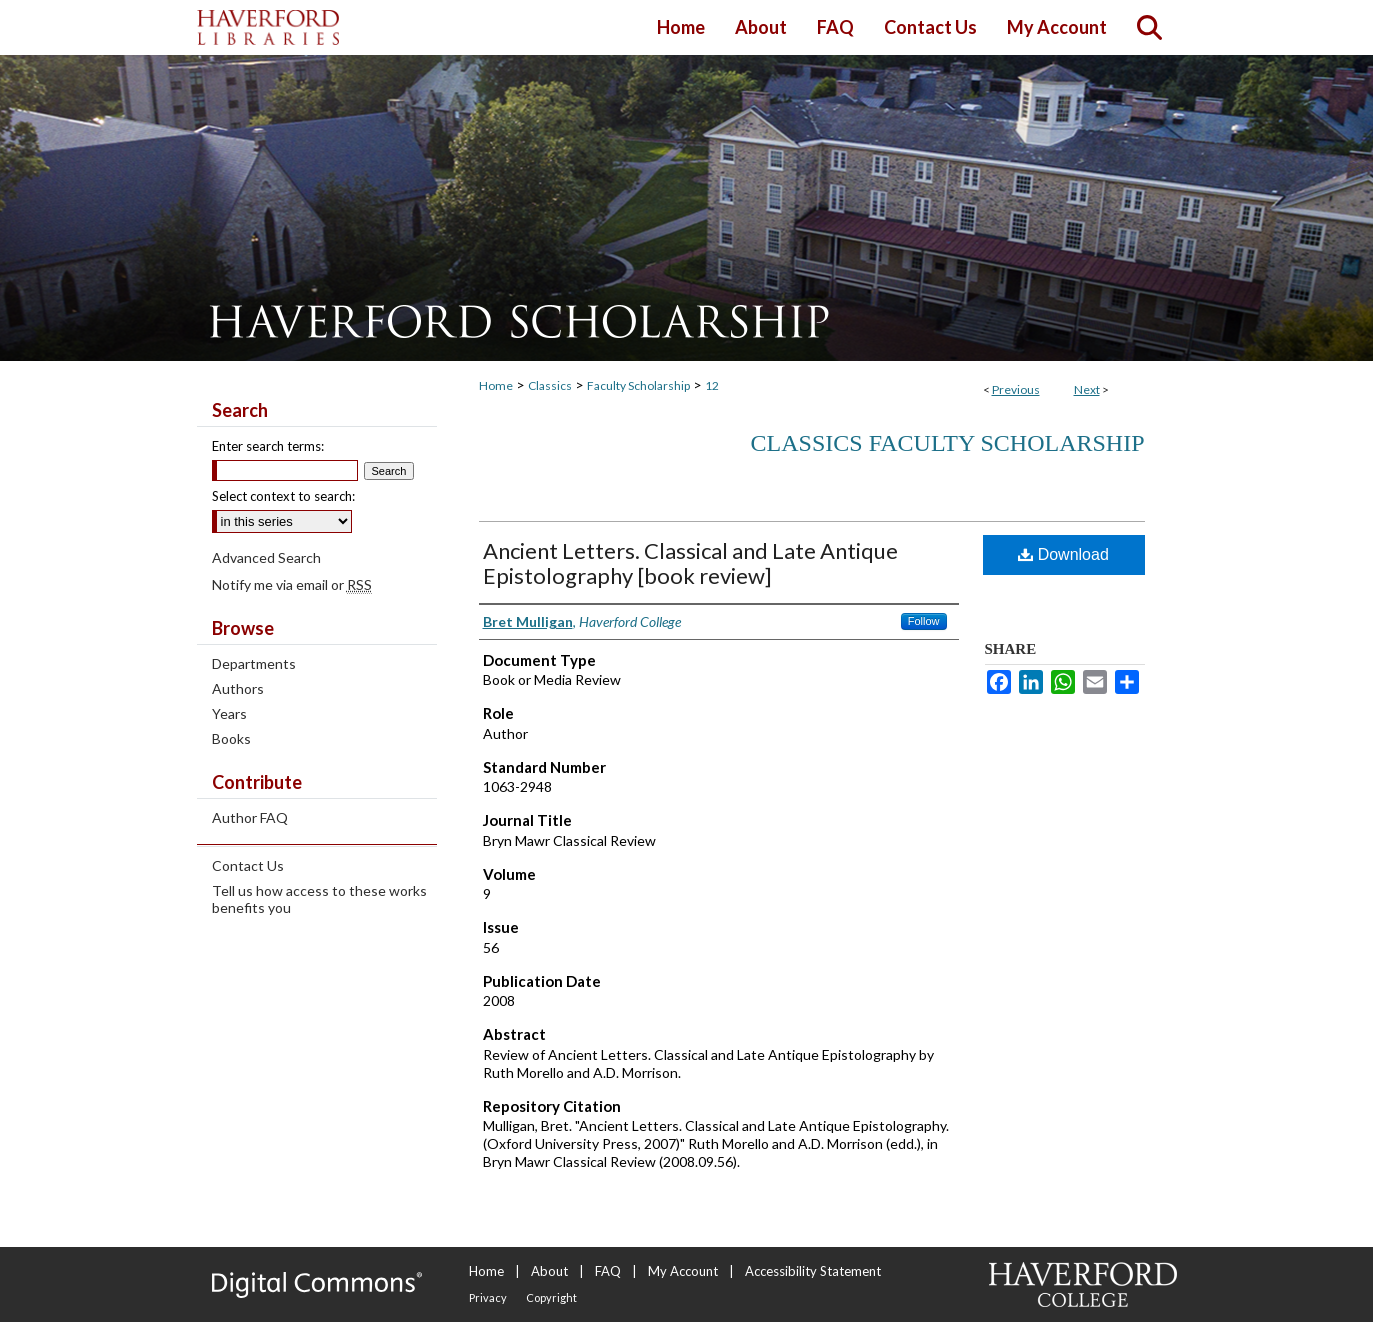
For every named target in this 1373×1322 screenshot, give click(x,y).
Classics (550, 385)
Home (496, 385)
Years (229, 713)
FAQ (608, 1271)
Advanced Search (266, 557)
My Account (683, 1271)
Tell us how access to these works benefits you (319, 899)
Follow (924, 621)
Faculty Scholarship (638, 385)
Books (231, 738)
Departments (254, 663)
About (549, 1271)
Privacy (488, 1297)
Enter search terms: (268, 446)
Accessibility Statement (813, 1271)
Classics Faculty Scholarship (948, 443)
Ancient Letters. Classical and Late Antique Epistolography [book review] (690, 563)
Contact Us (248, 865)
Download (1063, 554)
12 (712, 385)
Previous (1016, 389)
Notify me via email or (292, 584)
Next (1087, 389)
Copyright (551, 1297)
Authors (238, 688)
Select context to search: (283, 496)
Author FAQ (250, 817)
